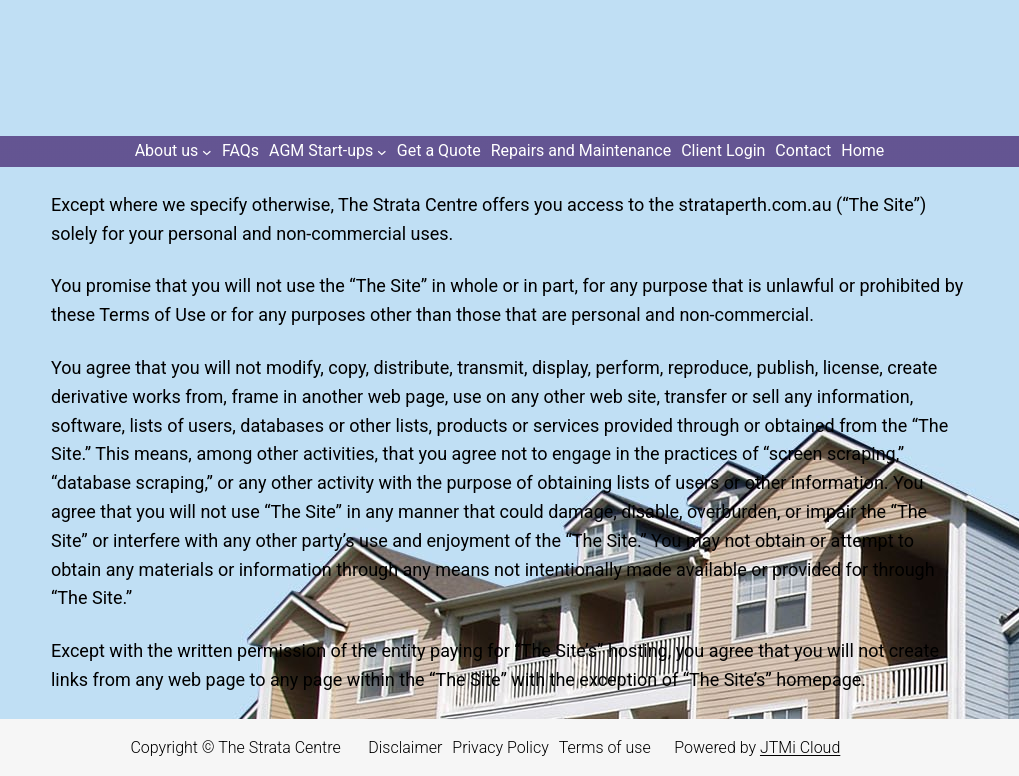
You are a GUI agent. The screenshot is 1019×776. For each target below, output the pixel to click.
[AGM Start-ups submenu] (328, 151)
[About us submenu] (173, 151)
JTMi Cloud (800, 747)
